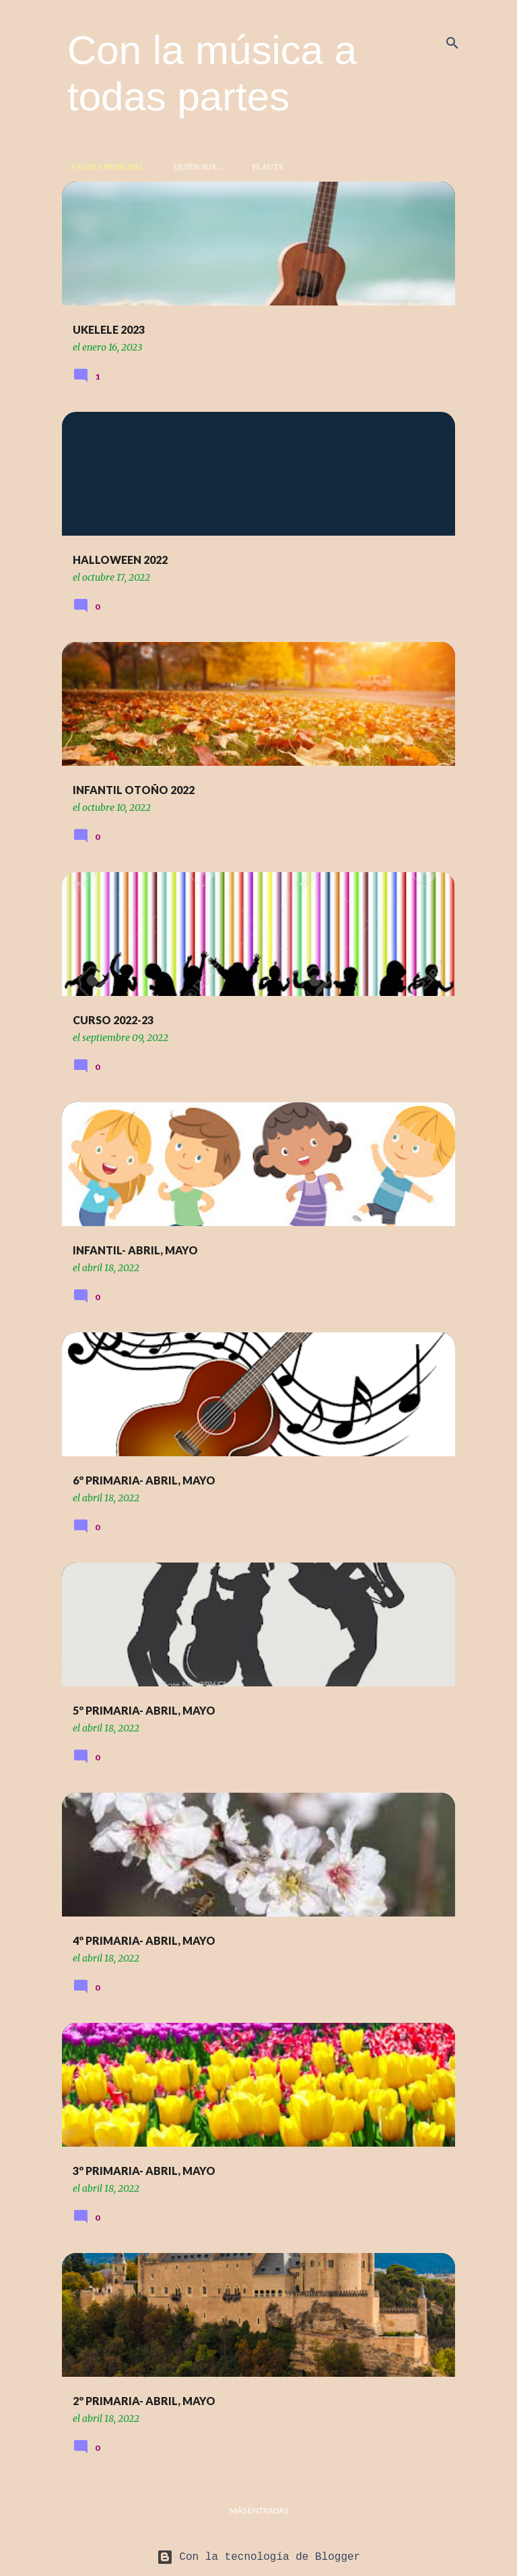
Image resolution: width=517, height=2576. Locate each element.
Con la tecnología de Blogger (258, 2557)
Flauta (263, 167)
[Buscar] (452, 43)
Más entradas (259, 2510)
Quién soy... (194, 167)
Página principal (104, 167)
